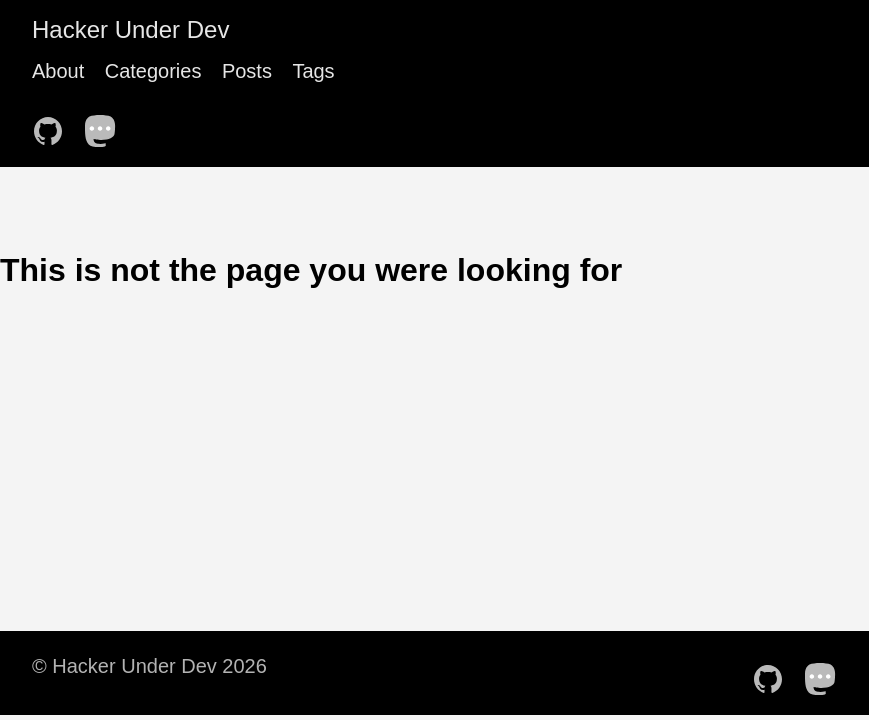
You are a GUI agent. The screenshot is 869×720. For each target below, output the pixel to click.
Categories (153, 71)
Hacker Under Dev (130, 29)
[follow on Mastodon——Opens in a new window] (107, 125)
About (58, 71)
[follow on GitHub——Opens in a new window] (54, 125)
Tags (313, 71)
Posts (247, 71)
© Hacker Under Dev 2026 (149, 666)
